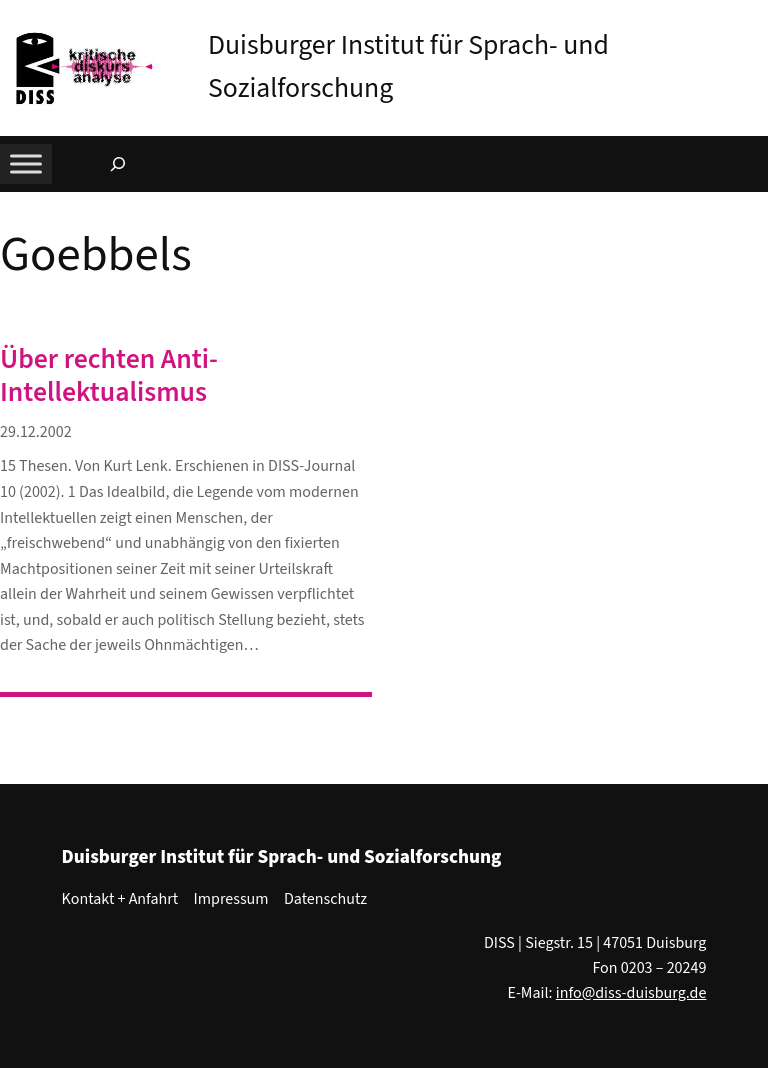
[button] (753, 19)
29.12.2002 (36, 432)
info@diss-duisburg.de (631, 993)
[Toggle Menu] (26, 164)
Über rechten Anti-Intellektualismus (109, 376)
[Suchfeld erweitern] (118, 164)
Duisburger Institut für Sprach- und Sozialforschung (282, 857)
